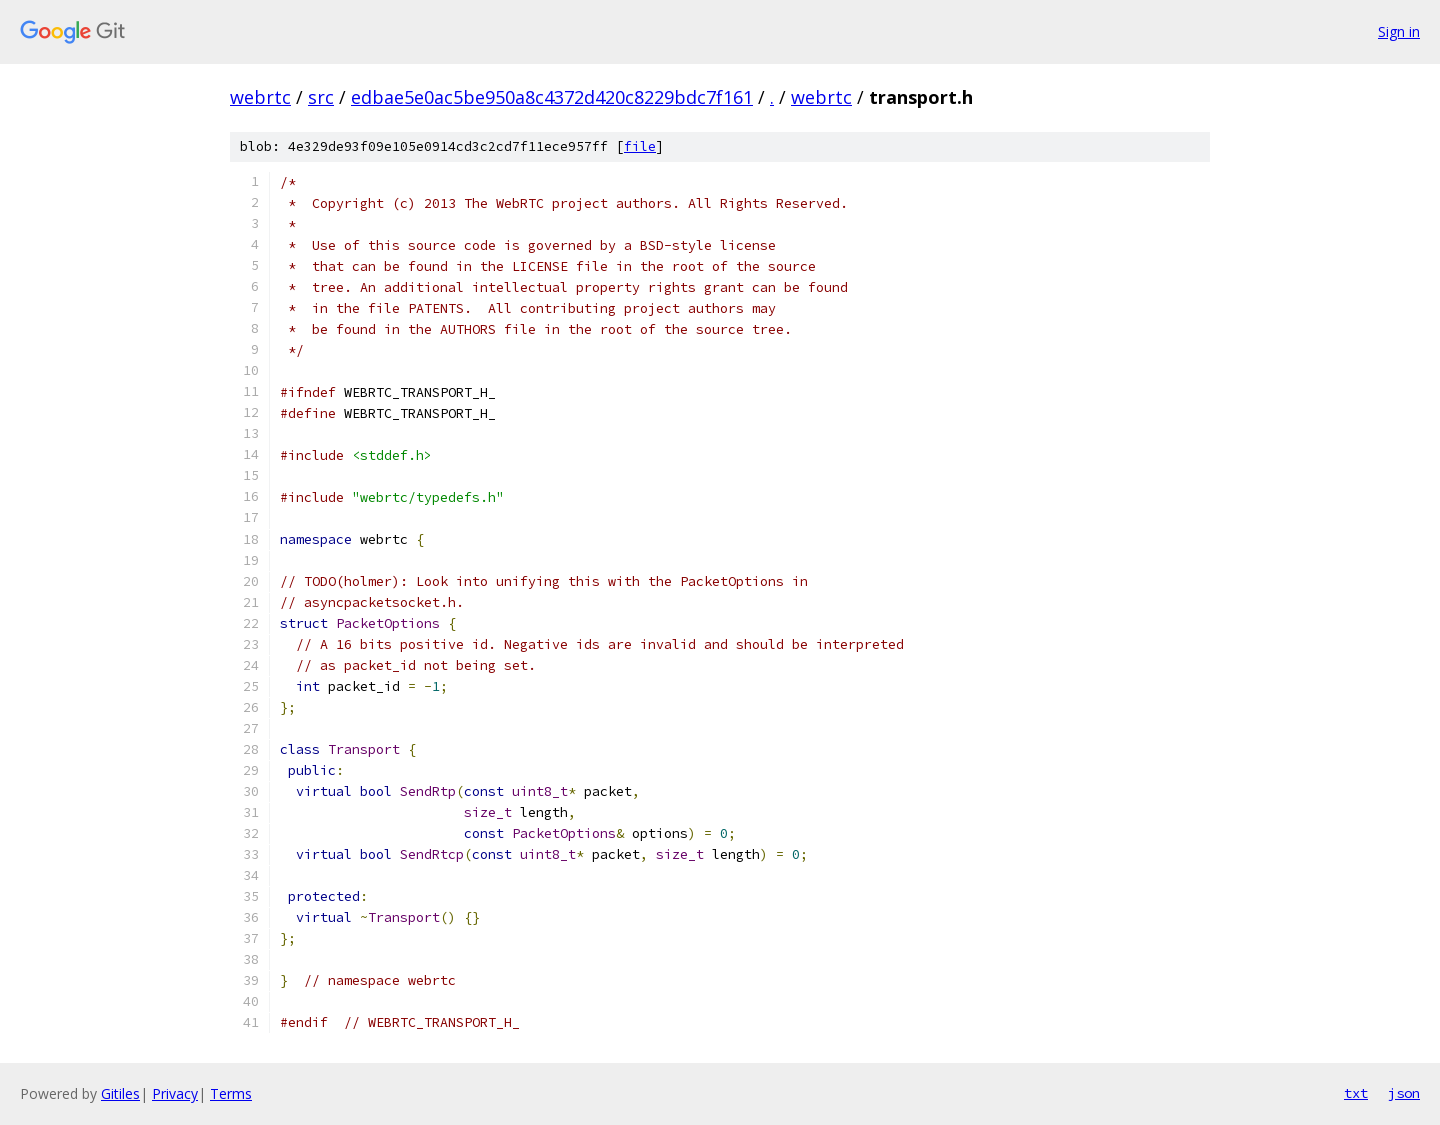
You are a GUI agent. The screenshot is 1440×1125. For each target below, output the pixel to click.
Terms (231, 1093)
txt (1356, 1093)
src (321, 97)
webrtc (260, 97)
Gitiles (120, 1093)
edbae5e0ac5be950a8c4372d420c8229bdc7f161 (552, 97)
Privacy (175, 1093)
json (1404, 1093)
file (640, 146)
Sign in (1399, 31)
